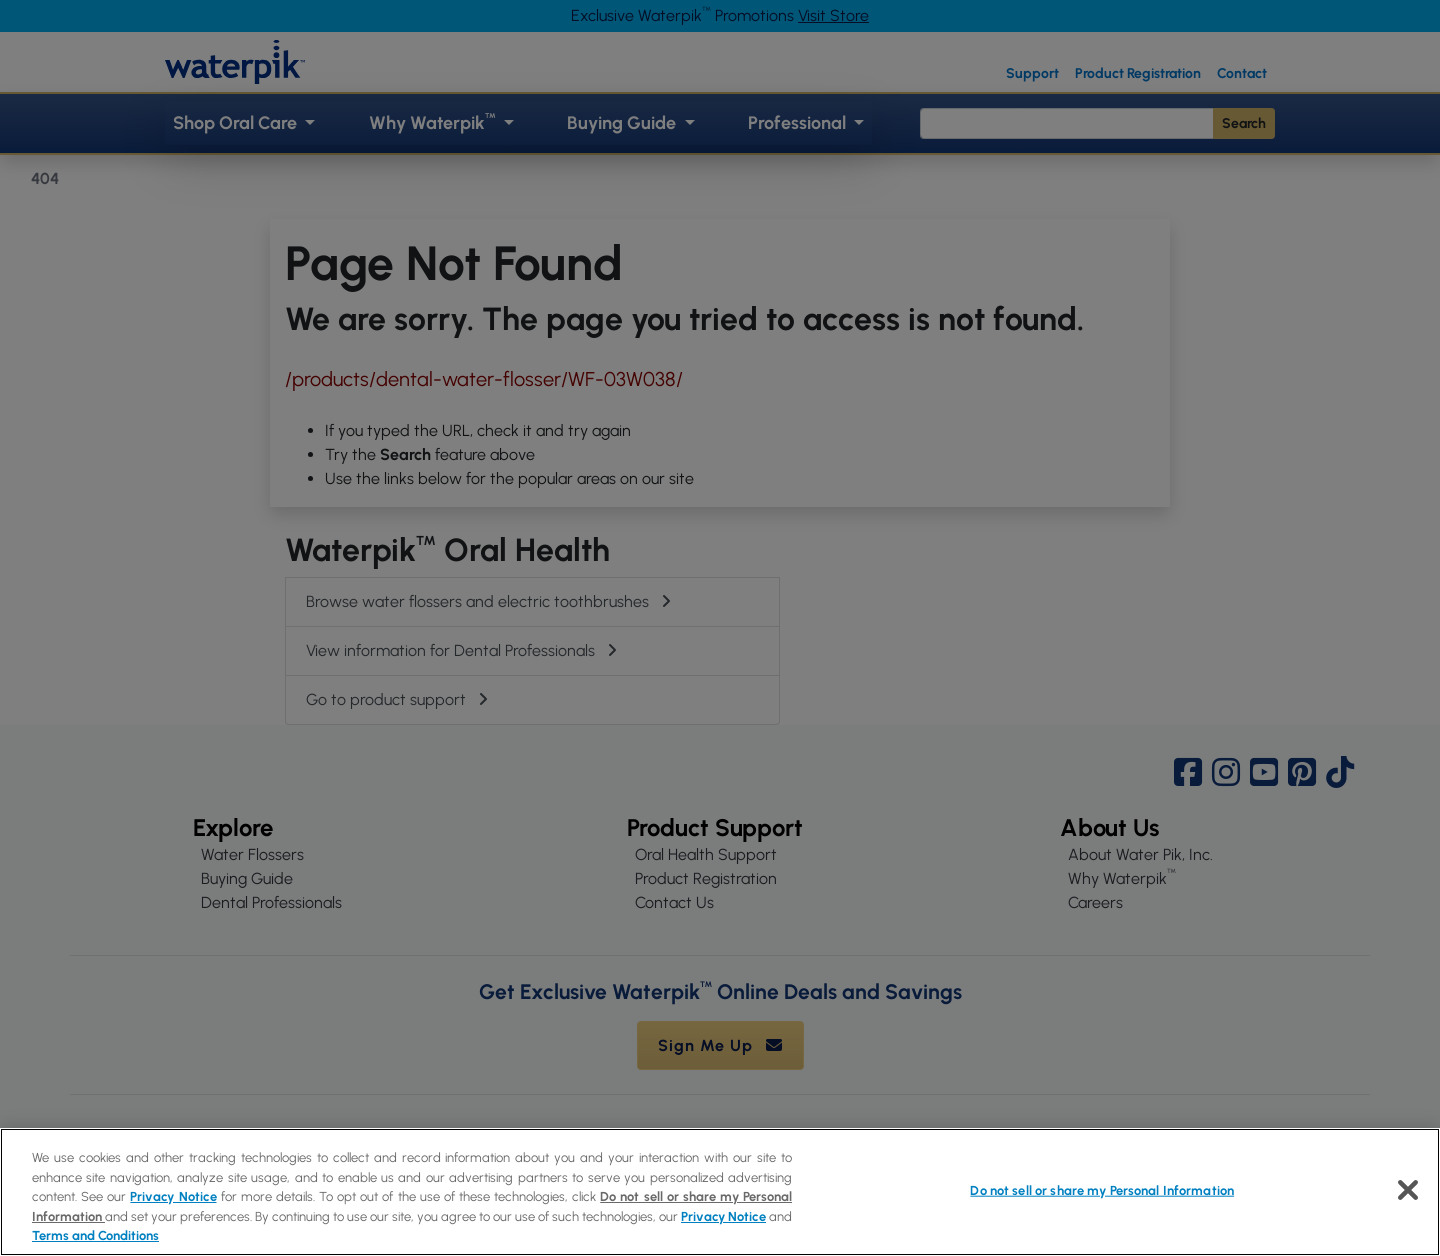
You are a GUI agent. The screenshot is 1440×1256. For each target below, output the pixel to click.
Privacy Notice (173, 1196)
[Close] (1408, 1190)
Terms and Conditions (95, 1235)
